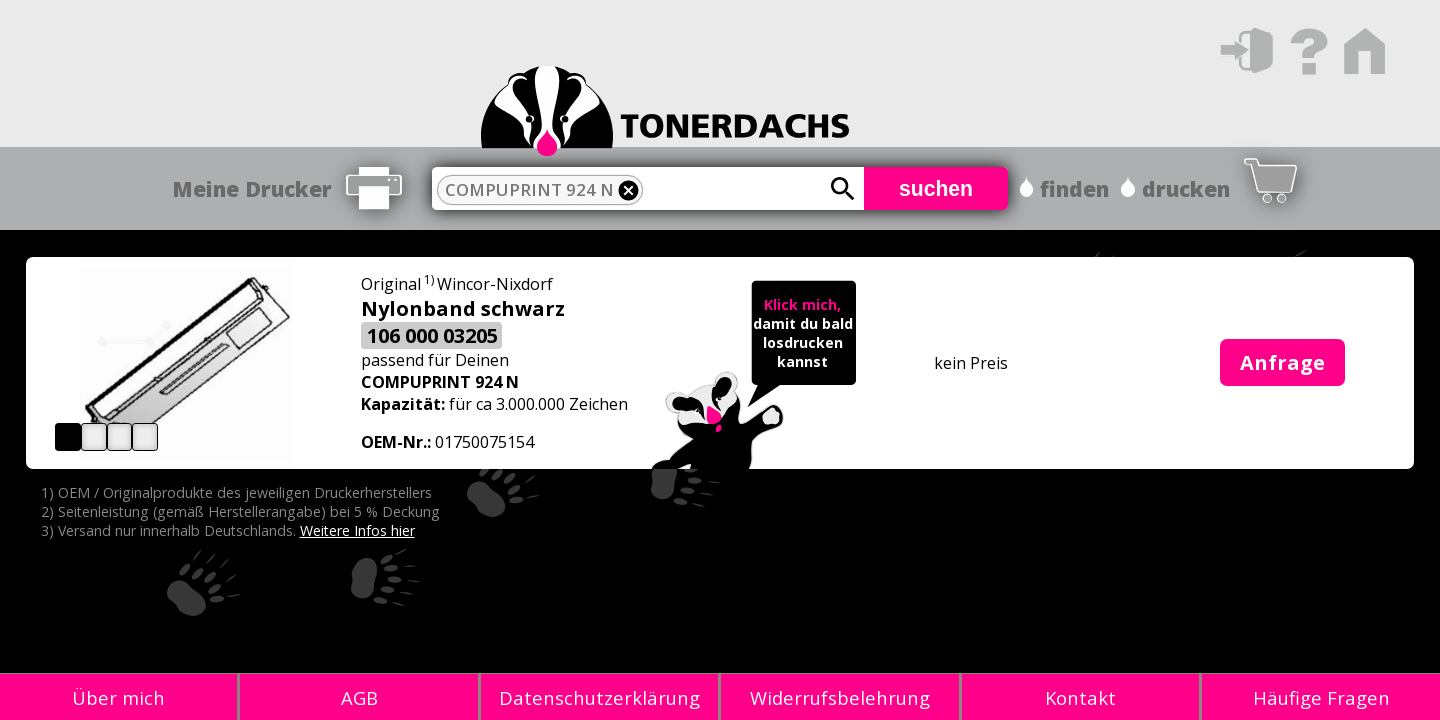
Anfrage (1282, 362)
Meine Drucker (252, 188)
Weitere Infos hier (357, 530)
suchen (936, 188)
